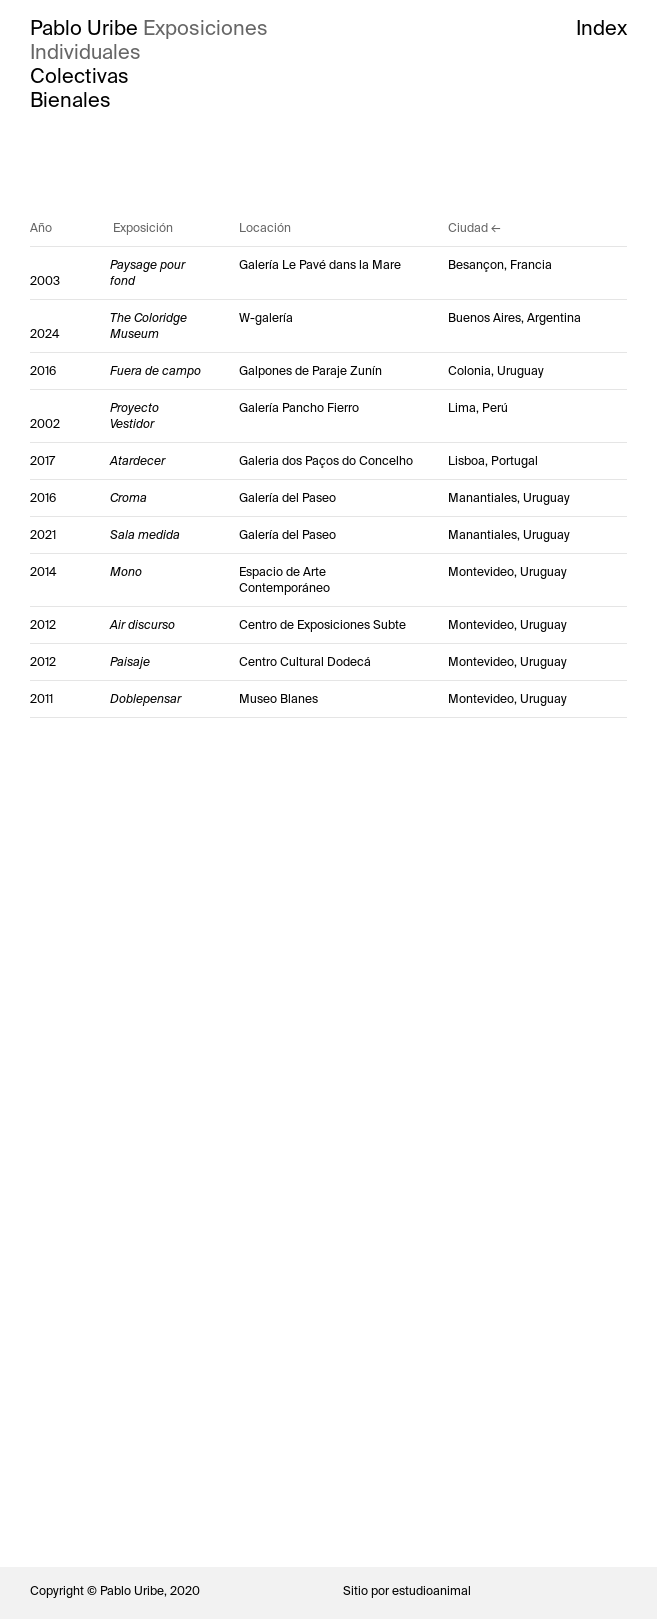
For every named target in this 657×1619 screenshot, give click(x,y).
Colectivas (79, 76)
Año (41, 228)
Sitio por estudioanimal (407, 1591)
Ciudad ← (474, 228)
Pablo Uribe (84, 28)
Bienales (70, 100)
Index (601, 28)
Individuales (85, 52)
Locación (265, 228)
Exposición (143, 228)
